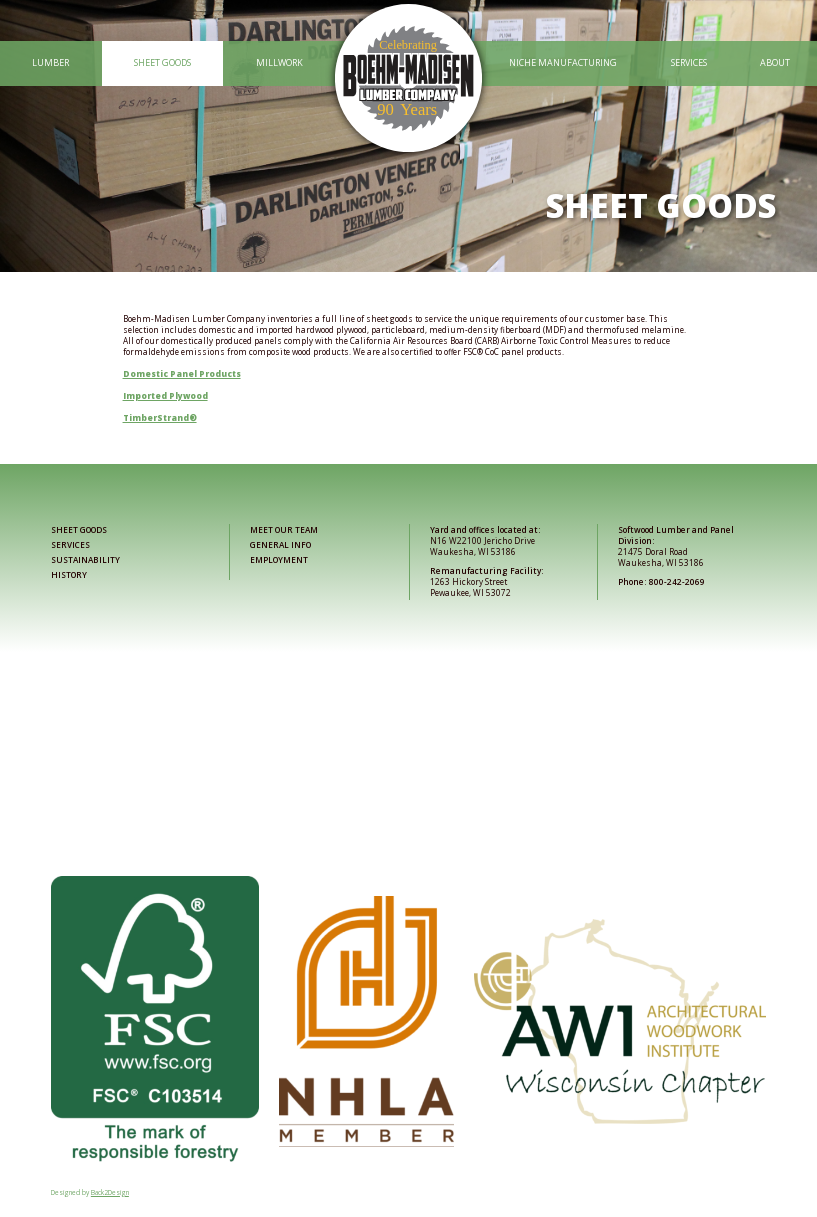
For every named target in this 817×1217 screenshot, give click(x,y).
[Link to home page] (408, 63)
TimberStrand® (160, 417)
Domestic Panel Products (182, 373)
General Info (280, 544)
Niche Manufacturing (563, 62)
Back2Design (110, 1192)
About (775, 62)
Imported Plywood (165, 395)
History (69, 574)
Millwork (279, 62)
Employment (279, 559)
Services (689, 62)
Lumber (50, 62)
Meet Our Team (284, 529)
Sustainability (85, 559)
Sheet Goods (162, 62)
